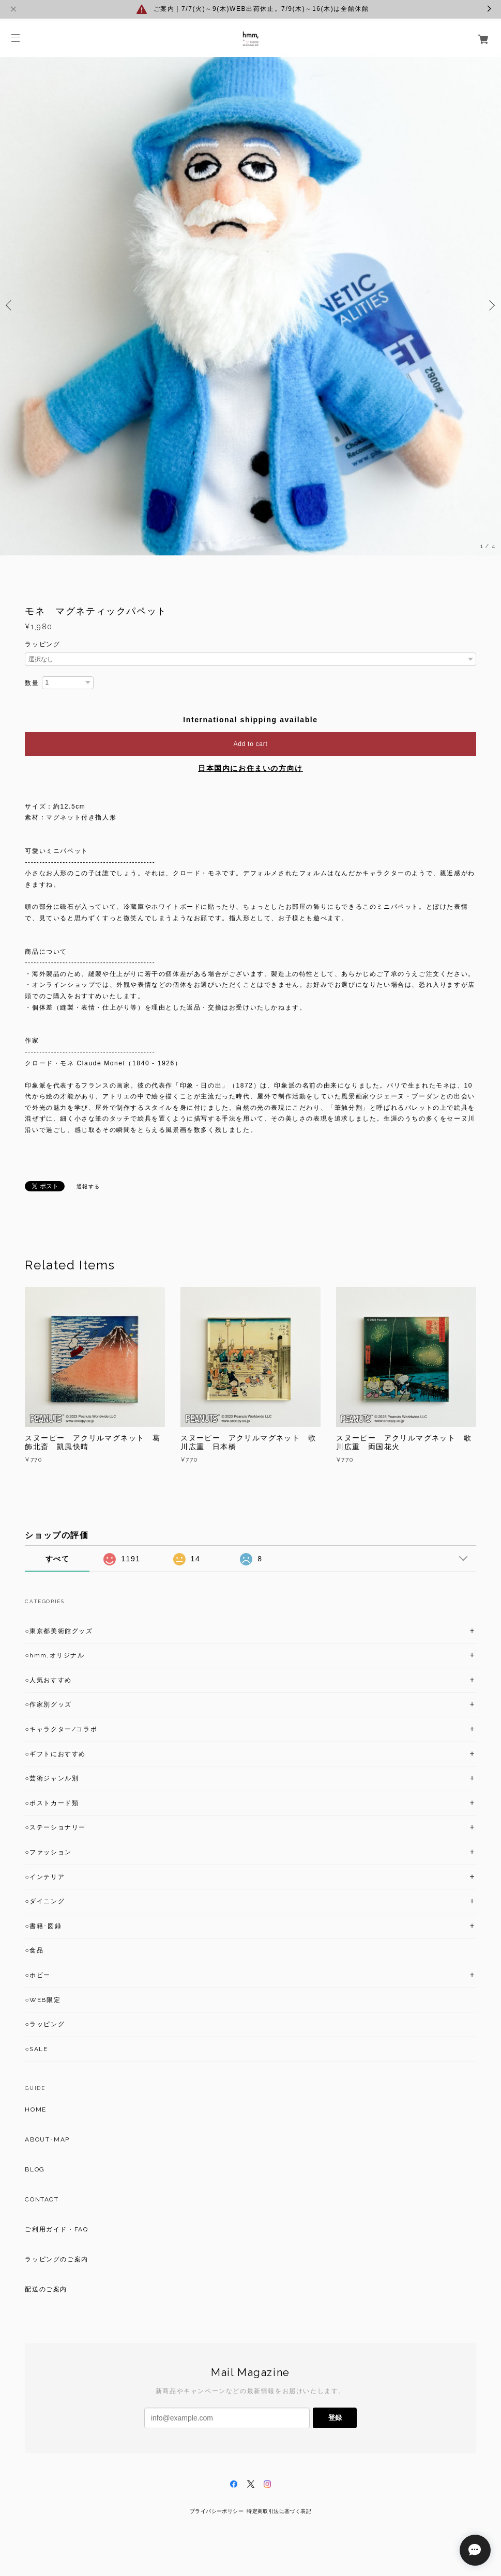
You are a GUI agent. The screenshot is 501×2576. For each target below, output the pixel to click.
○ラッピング (45, 2024)
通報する (88, 1186)
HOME (35, 2109)
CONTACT (41, 2199)
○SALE (36, 2049)
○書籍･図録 (43, 1926)
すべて (57, 1559)
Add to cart (251, 744)
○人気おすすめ (48, 1680)
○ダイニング (45, 1901)
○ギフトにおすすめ (55, 1754)
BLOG (34, 2169)
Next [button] (490, 305)
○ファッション (48, 1852)
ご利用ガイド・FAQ (56, 2229)
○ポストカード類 (52, 1803)
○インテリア (45, 1877)
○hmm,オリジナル (54, 1655)
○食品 (34, 1950)
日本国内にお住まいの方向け (250, 768)
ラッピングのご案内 (56, 2259)
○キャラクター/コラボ (61, 1729)
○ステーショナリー (55, 1827)
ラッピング (42, 644)
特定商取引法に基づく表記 (279, 2511)
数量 (32, 683)
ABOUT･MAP (47, 2139)
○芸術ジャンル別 (52, 1778)
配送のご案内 (46, 2289)
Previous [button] (10, 305)
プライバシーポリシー (217, 2511)
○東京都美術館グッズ (59, 1631)
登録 (335, 2418)
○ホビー (38, 1975)
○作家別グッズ (48, 1704)
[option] (250, 305)
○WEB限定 (42, 2000)
